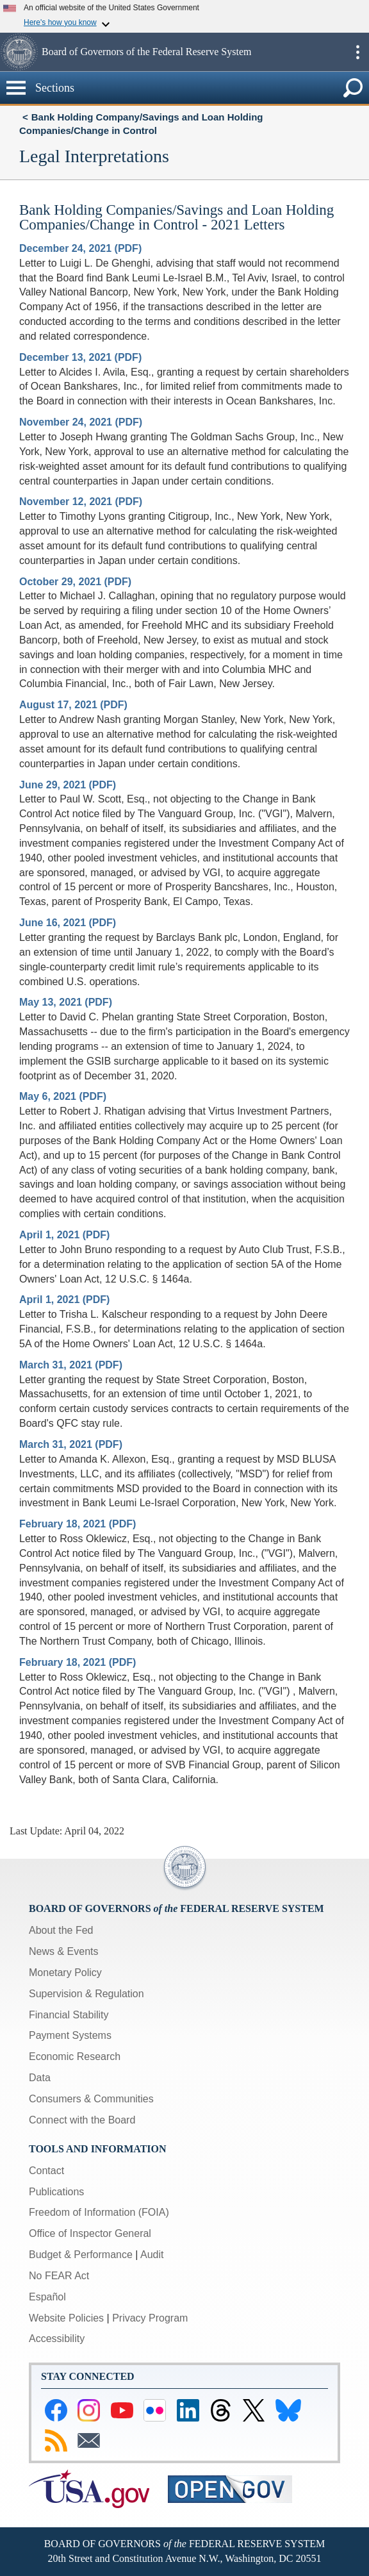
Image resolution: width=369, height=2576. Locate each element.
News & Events (63, 1951)
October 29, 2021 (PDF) (75, 581)
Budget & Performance (81, 2254)
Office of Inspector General (90, 2233)
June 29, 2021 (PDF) (67, 784)
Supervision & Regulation (86, 1993)
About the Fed (61, 1930)
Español (47, 2296)
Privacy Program (150, 2318)
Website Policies (66, 2318)
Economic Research (74, 2056)
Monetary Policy (65, 1972)
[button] (19, 52)
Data (40, 2077)
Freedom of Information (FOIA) (99, 2212)
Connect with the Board (82, 2120)
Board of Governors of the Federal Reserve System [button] (146, 51)
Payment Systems (70, 2035)
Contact (46, 2170)
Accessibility (57, 2338)
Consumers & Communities (91, 2098)
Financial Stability (69, 2014)
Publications (56, 2191)
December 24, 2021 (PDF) (80, 248)
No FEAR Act (59, 2275)
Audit (151, 2254)
